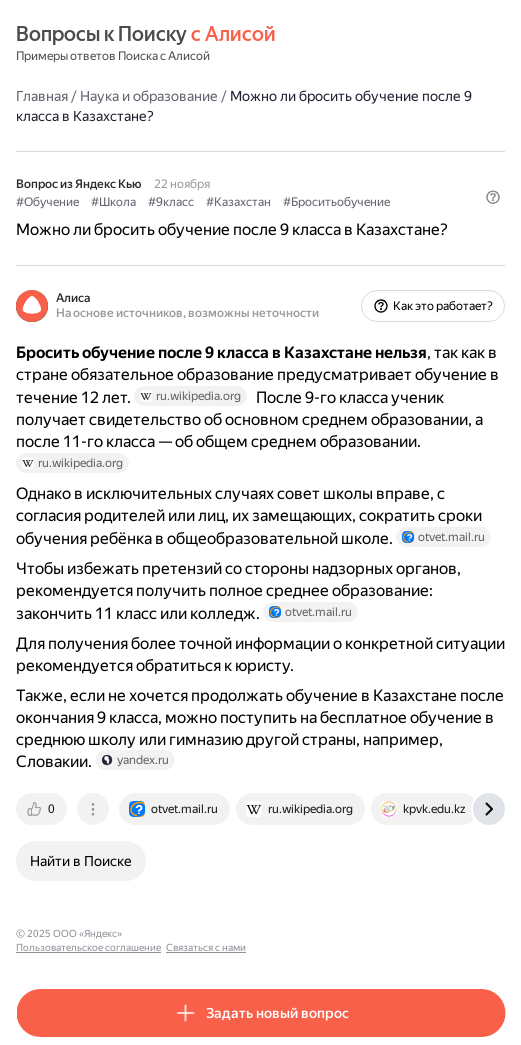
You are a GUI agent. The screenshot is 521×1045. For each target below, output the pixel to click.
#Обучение (47, 202)
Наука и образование (149, 96)
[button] (493, 197)
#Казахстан (238, 202)
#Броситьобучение (336, 202)
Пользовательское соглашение (203, 933)
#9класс (171, 202)
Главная (42, 96)
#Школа (113, 202)
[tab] (43, 809)
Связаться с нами (321, 933)
